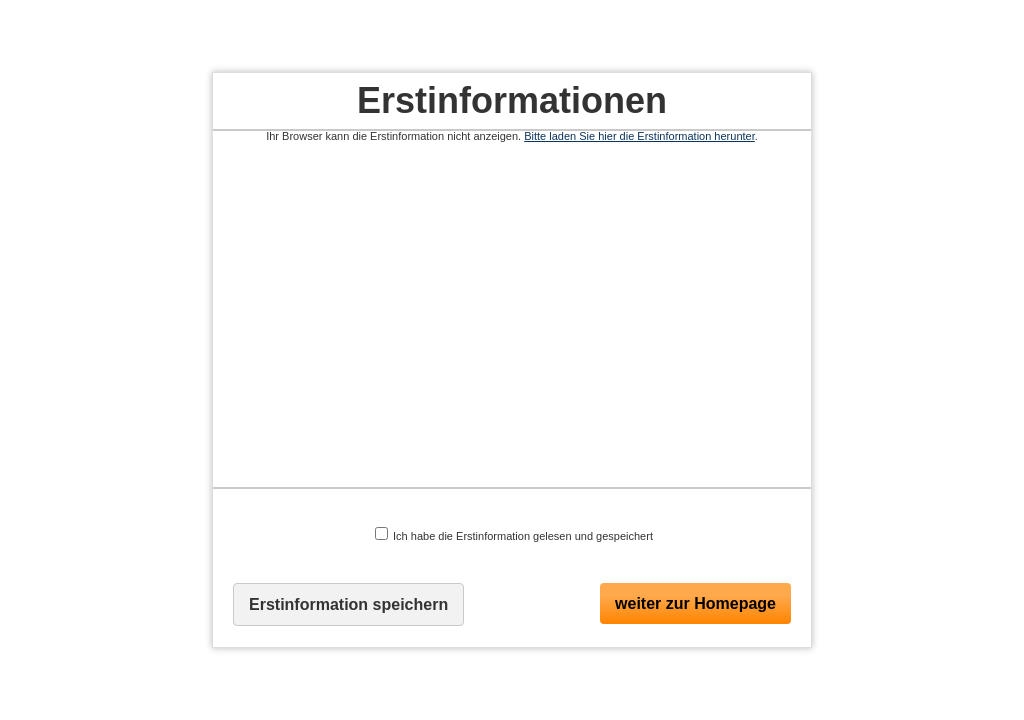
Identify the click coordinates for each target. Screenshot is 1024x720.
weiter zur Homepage (695, 603)
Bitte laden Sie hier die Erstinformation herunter (639, 136)
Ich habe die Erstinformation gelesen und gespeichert (514, 534)
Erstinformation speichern (348, 604)
